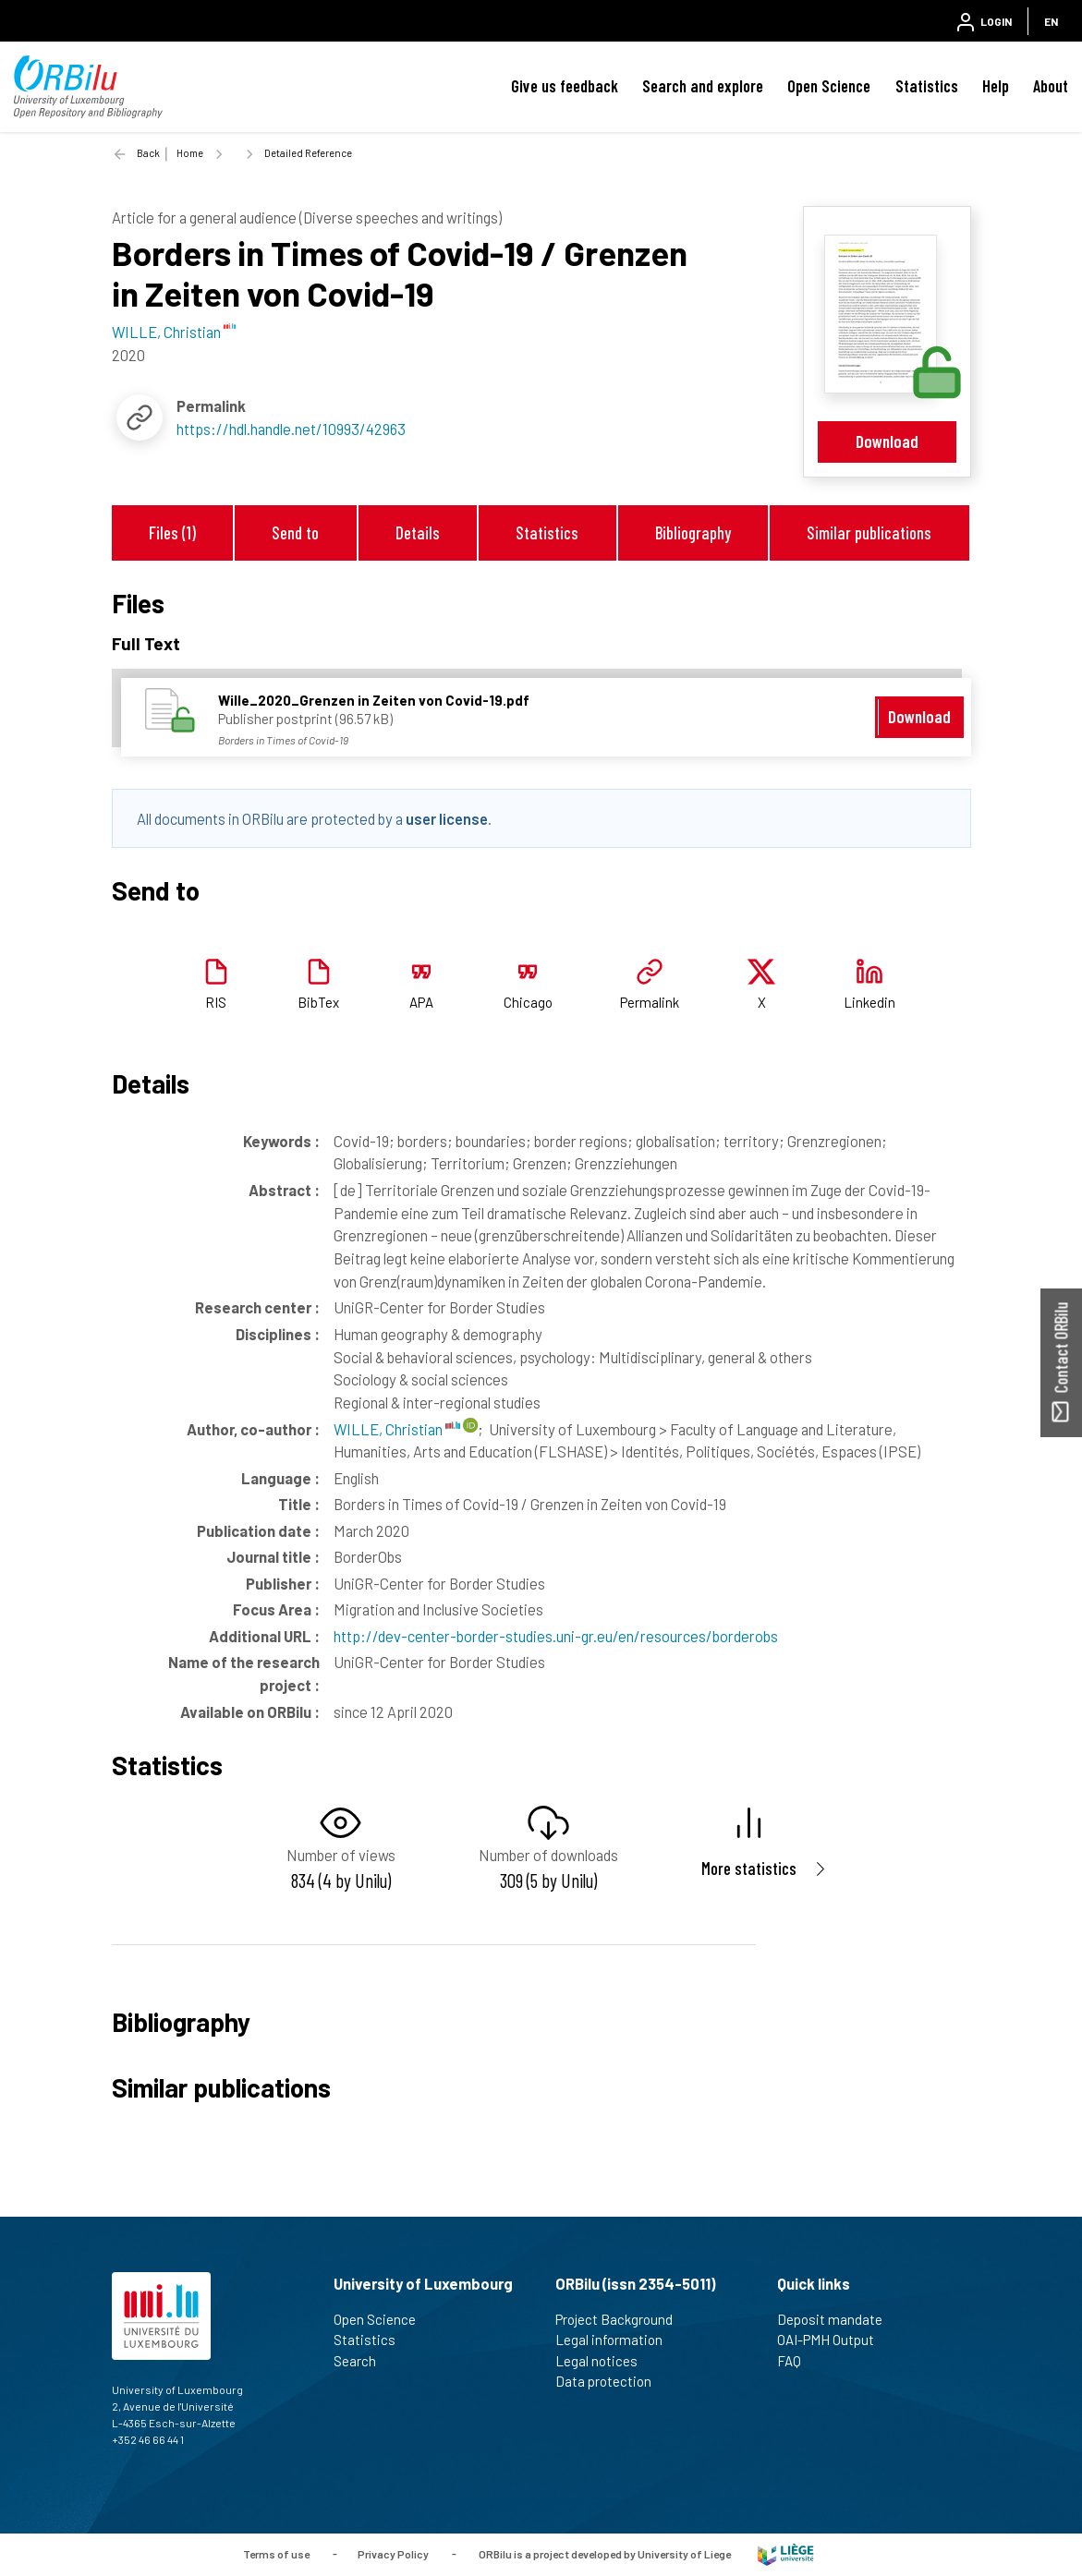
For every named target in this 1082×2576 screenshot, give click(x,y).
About (1050, 86)
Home (189, 153)
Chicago (528, 1002)
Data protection (611, 2381)
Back (148, 153)
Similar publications (869, 532)
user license (447, 818)
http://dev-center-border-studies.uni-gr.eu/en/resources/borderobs (556, 1636)
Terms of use (276, 2552)
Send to (295, 532)
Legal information (616, 2339)
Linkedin (869, 1002)
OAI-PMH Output (833, 2339)
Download (887, 441)
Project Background (621, 2319)
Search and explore (702, 86)
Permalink (649, 1002)
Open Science (828, 86)
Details (417, 532)
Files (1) (172, 532)
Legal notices (604, 2360)
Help (995, 86)
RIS (215, 1002)
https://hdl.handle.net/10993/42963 (291, 428)
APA (421, 1002)
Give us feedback (564, 86)
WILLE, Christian (397, 1429)
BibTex (318, 1002)
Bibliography (693, 532)
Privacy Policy (393, 2552)
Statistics (926, 86)
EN (1051, 21)
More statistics (748, 1868)
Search (363, 2360)
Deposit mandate (837, 2319)
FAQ (797, 2360)
